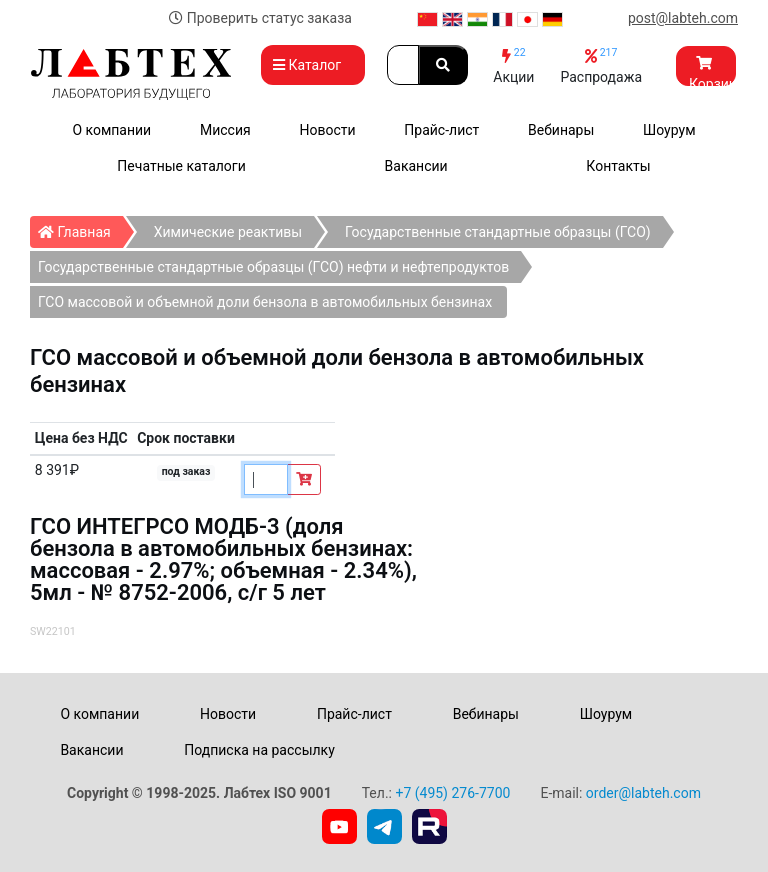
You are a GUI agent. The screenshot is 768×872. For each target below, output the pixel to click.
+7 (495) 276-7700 (452, 793)
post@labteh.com (683, 18)
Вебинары (561, 130)
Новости (327, 130)
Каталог (313, 65)
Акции (513, 65)
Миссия (225, 130)
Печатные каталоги (181, 166)
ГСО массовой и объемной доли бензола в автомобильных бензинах (265, 302)
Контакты (618, 166)
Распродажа (601, 65)
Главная (80, 228)
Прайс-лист (441, 130)
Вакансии (416, 166)
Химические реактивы (228, 232)
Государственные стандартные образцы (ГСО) (498, 232)
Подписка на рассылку (259, 750)
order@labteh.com (643, 793)
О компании (111, 130)
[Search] (403, 65)
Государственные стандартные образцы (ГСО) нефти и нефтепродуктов (273, 267)
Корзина (712, 71)
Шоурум (669, 130)
